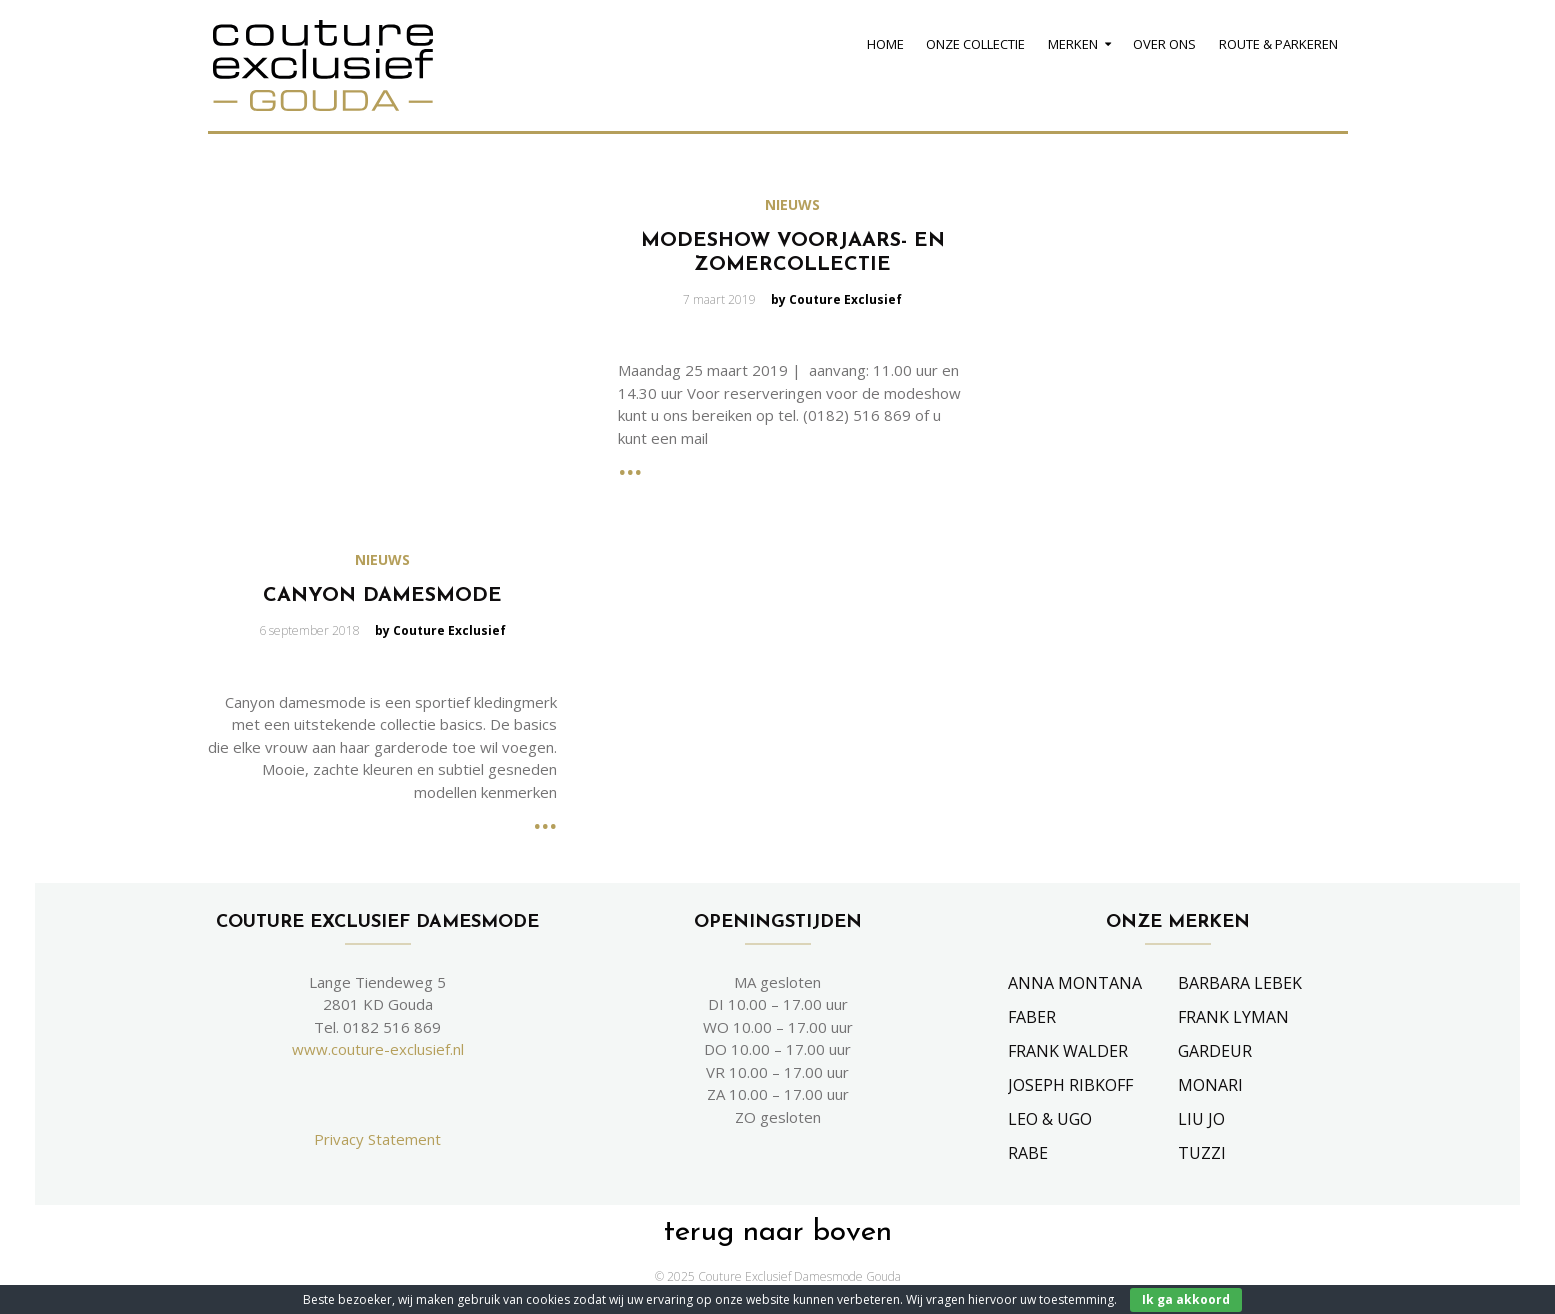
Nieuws (792, 205)
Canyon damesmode (382, 596)
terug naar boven (778, 1232)
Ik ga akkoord (1186, 1299)
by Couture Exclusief (836, 299)
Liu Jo (1201, 1119)
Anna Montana (1075, 983)
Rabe (1028, 1153)
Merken (1073, 44)
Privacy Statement (377, 1139)
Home (885, 44)
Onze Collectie (975, 44)
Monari (1210, 1085)
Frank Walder (1068, 1051)
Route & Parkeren (1278, 44)
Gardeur (1215, 1051)
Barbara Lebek (1240, 983)
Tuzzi (1202, 1153)
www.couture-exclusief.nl (378, 1049)
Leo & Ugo (1050, 1119)
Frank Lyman (1233, 1017)
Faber (1032, 1017)
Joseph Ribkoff (1070, 1085)
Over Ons (1164, 44)
